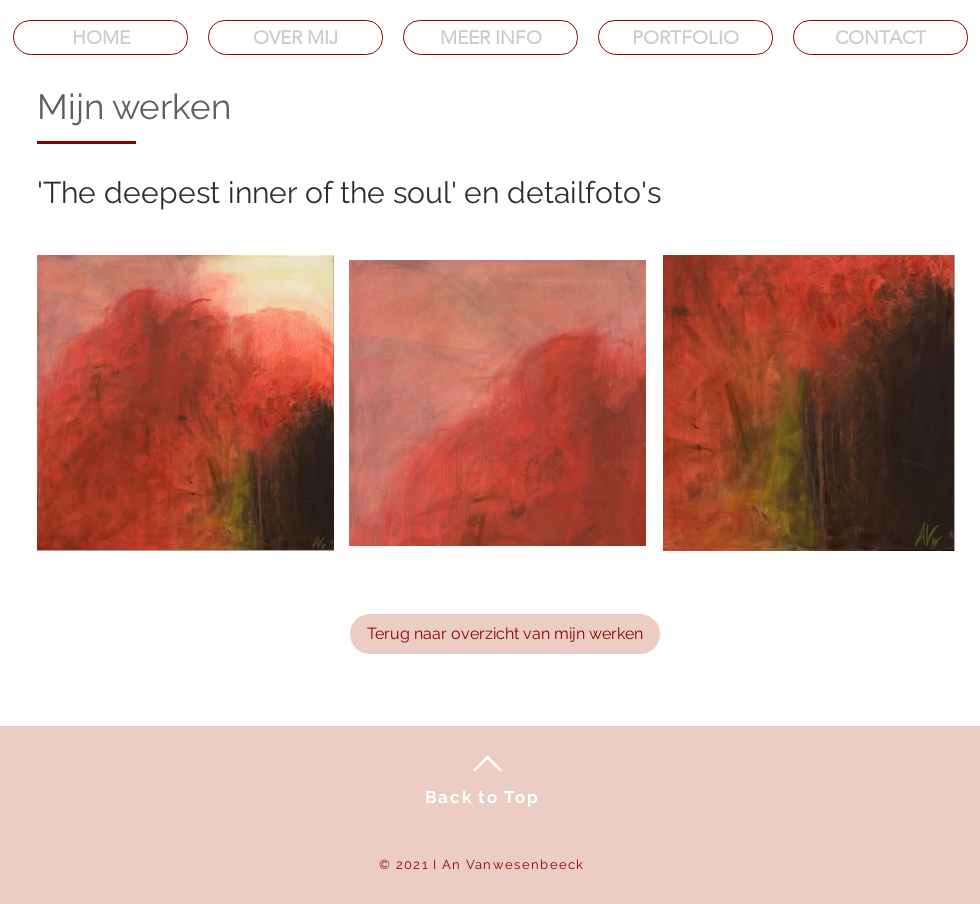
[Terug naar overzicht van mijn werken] (505, 634)
